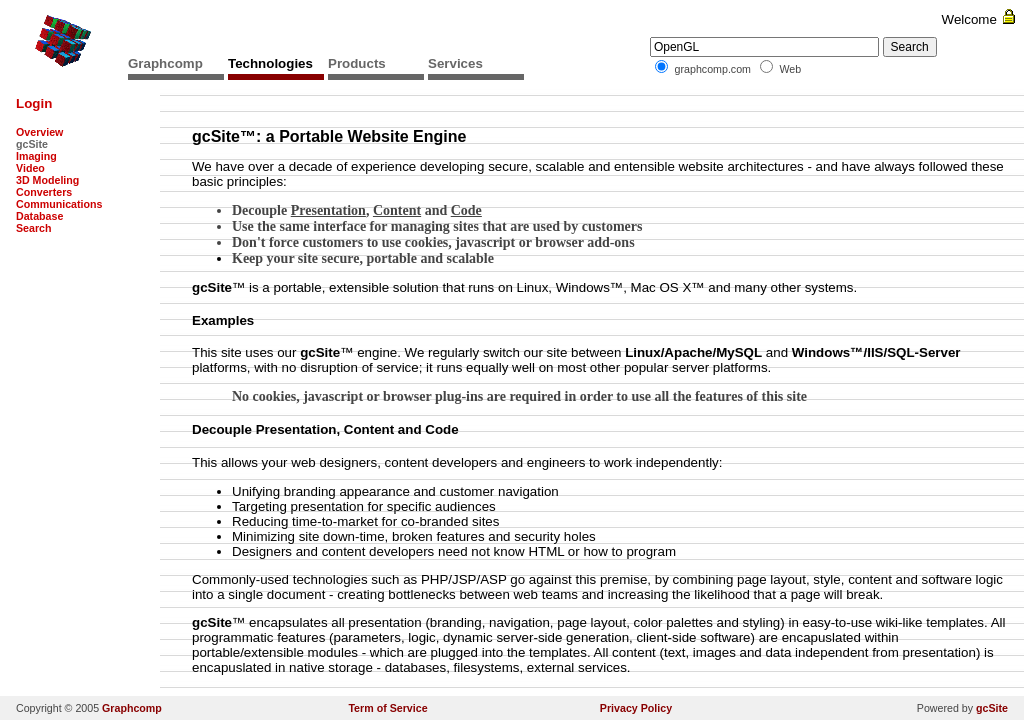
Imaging (36, 156)
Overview (39, 132)
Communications (59, 204)
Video (30, 168)
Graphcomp (165, 63)
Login (34, 103)
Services (455, 63)
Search (34, 228)
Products (357, 63)
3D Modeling (47, 180)
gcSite (992, 708)
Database (39, 216)
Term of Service (387, 708)
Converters (44, 192)
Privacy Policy (636, 708)
